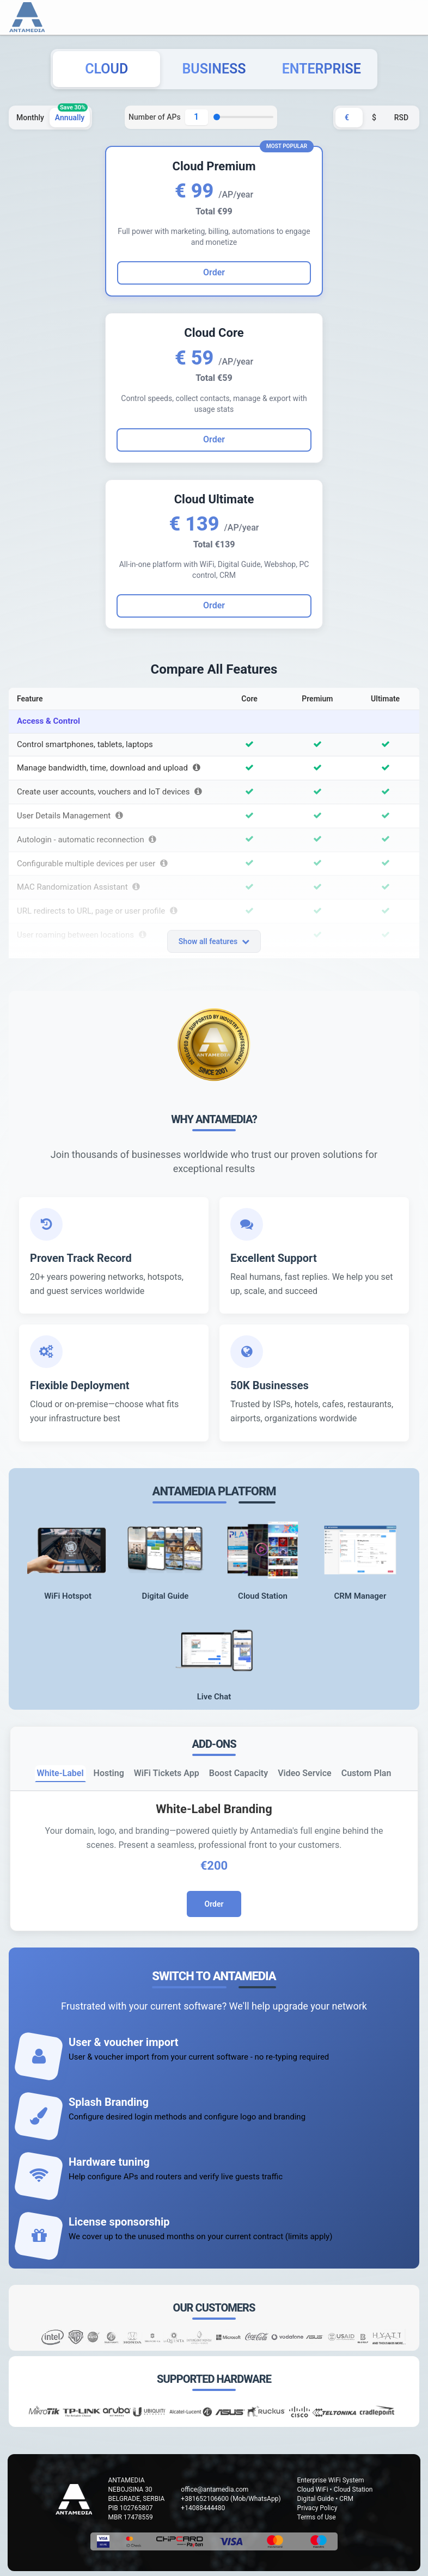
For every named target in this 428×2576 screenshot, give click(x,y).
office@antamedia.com (214, 2489)
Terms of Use (316, 2517)
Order (214, 439)
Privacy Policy (317, 2508)
